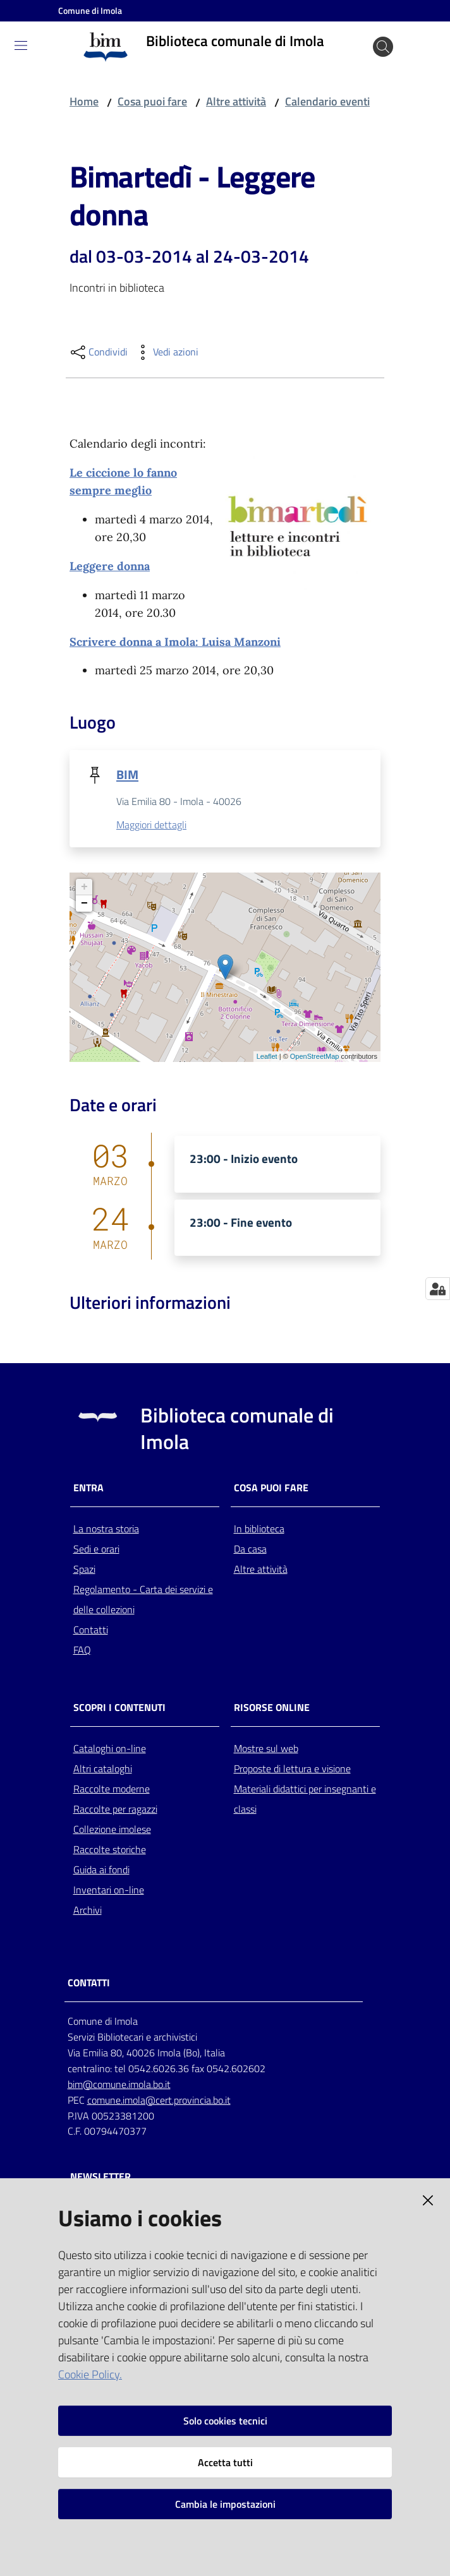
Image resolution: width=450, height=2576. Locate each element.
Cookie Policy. (90, 2374)
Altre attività (236, 101)
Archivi (87, 1910)
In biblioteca (259, 1529)
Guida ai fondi (101, 1870)
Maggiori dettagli (151, 825)
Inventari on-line (108, 1890)
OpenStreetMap (314, 1057)
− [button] (84, 904)
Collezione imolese (112, 1829)
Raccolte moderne (111, 1789)
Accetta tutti (225, 2462)
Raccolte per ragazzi (115, 1809)
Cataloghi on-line (109, 1748)
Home (84, 101)
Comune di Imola (90, 10)
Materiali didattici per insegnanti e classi (305, 1799)
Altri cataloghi (102, 1769)
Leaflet (267, 1057)
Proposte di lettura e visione (292, 1769)
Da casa (250, 1549)
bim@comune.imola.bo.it (119, 2084)
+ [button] (84, 887)
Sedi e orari (96, 1549)
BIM (127, 774)
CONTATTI (89, 1983)
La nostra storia (106, 1529)
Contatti (90, 1630)
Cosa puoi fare (152, 101)
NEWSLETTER (100, 2177)
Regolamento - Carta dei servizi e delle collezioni (143, 1600)
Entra (88, 1488)
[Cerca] (383, 47)
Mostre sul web (266, 1748)
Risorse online (272, 1708)
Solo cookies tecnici (225, 2420)
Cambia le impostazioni (225, 2504)
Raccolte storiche (109, 1849)
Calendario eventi (327, 101)
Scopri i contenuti (119, 1708)
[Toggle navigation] (20, 45)
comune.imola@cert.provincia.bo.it (159, 2100)
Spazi (84, 1569)
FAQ (82, 1650)
